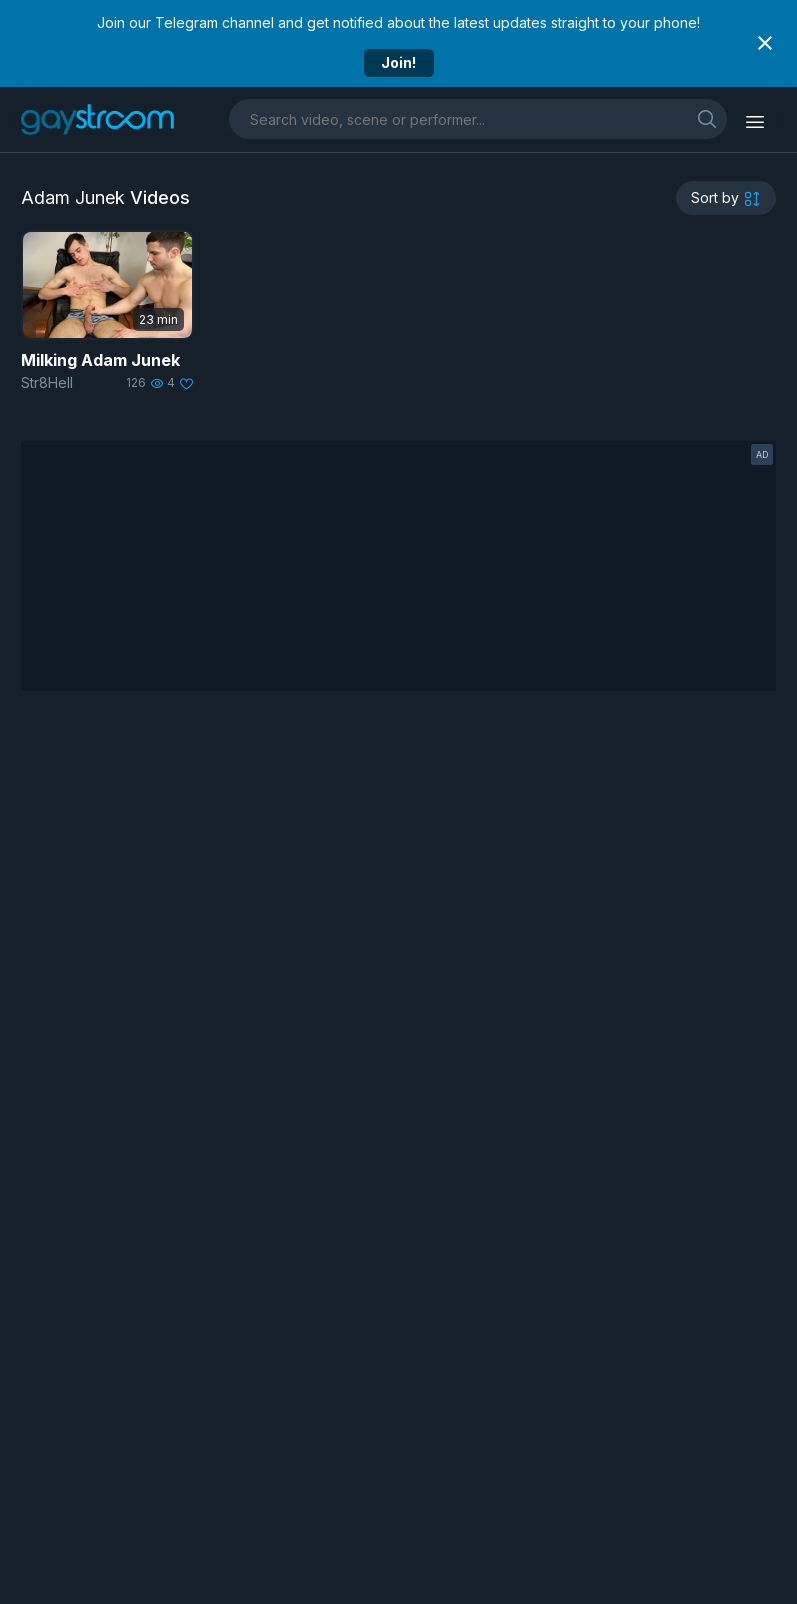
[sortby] (726, 198)
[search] (707, 118)
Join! (398, 62)
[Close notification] (765, 43)
